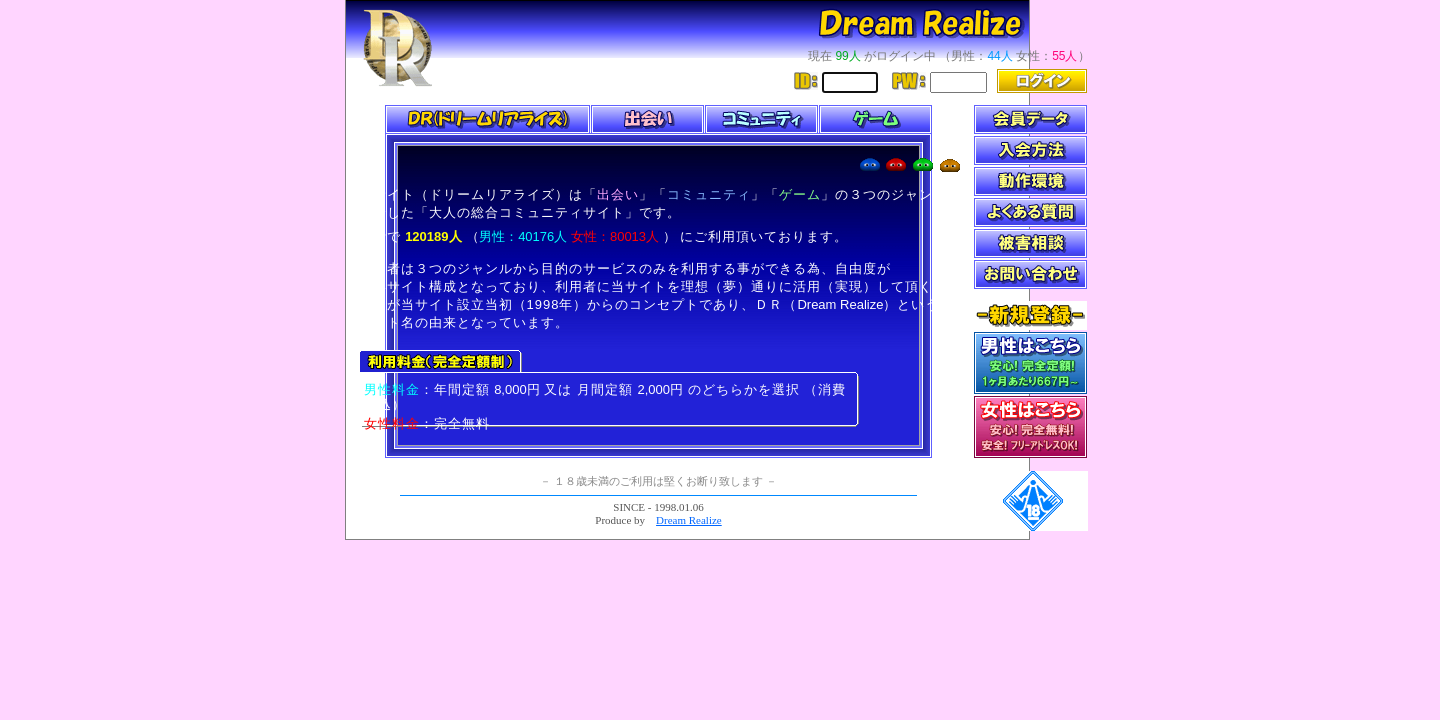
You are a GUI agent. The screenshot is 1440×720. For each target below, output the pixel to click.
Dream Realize (840, 304)
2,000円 (661, 389)
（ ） (571, 236)
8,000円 (517, 389)
